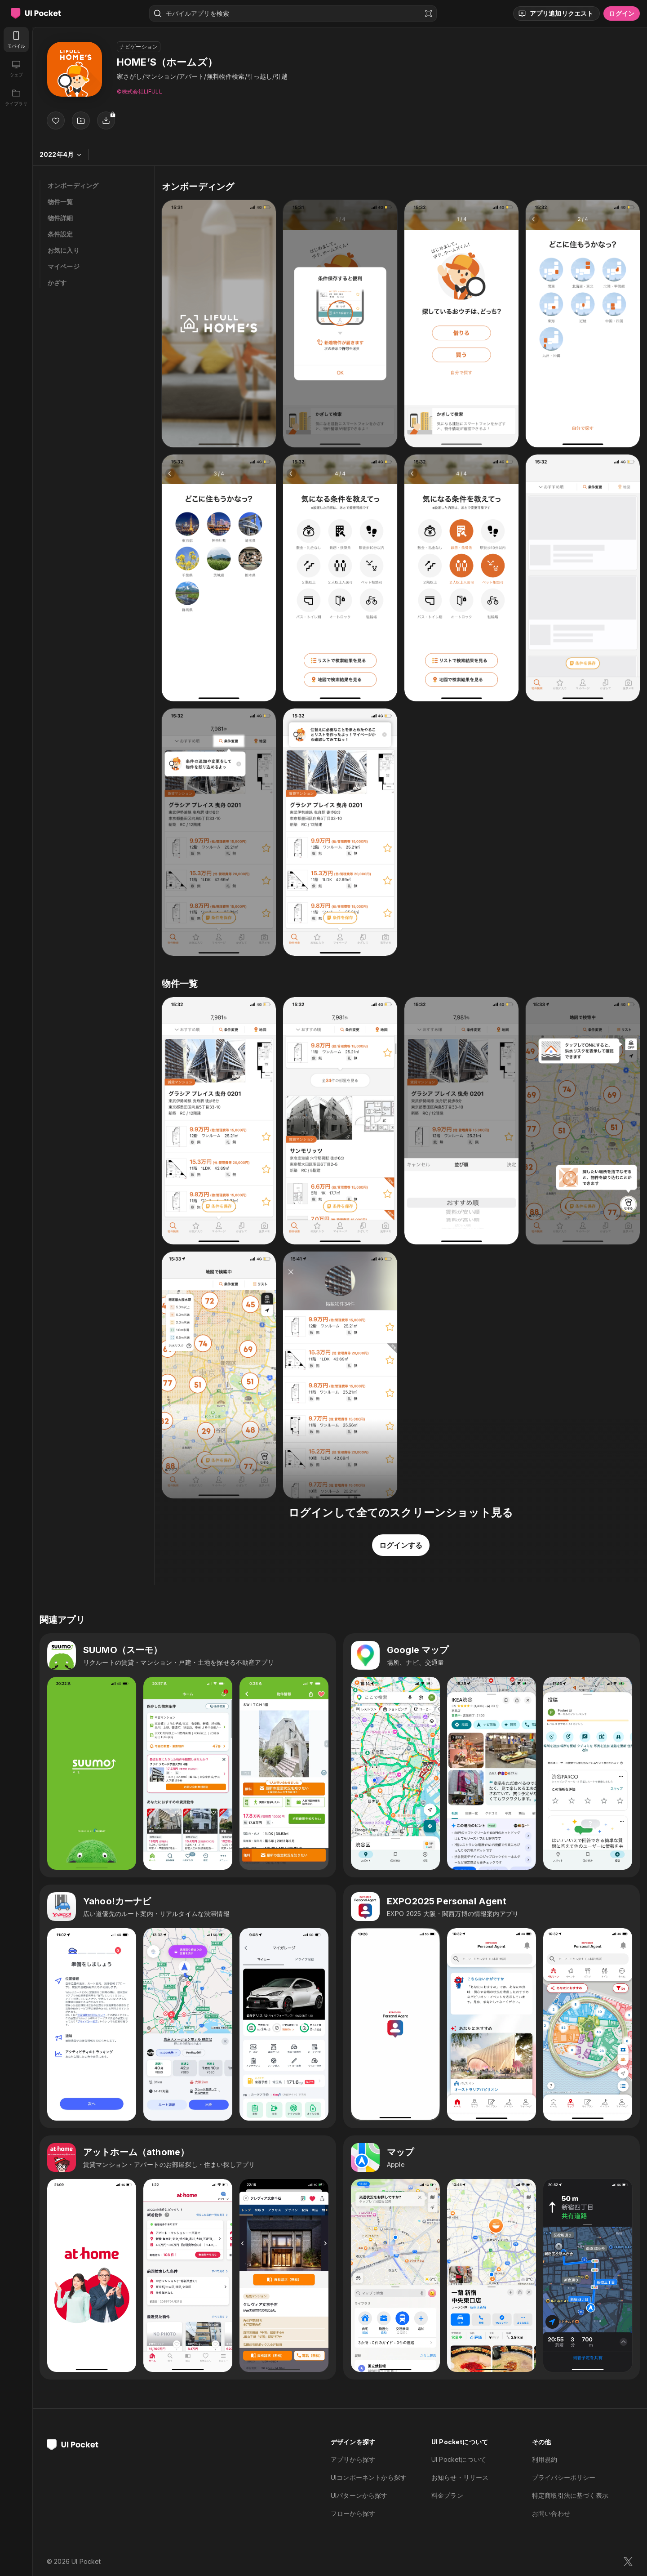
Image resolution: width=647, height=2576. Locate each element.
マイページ (64, 266)
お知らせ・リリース (459, 2477)
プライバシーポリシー (564, 2477)
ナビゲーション (139, 46)
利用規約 (545, 2459)
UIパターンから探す (359, 2495)
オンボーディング (73, 185)
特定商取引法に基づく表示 (570, 2495)
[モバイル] (16, 39)
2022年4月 (61, 154)
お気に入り (64, 250)
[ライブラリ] (16, 97)
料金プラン (447, 2495)
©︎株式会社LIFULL (139, 91)
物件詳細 (60, 218)
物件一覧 (60, 201)
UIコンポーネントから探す (369, 2477)
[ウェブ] (16, 68)
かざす (57, 282)
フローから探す (353, 2513)
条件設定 (60, 234)
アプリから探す (353, 2459)
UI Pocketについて (458, 2459)
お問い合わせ (551, 2513)
